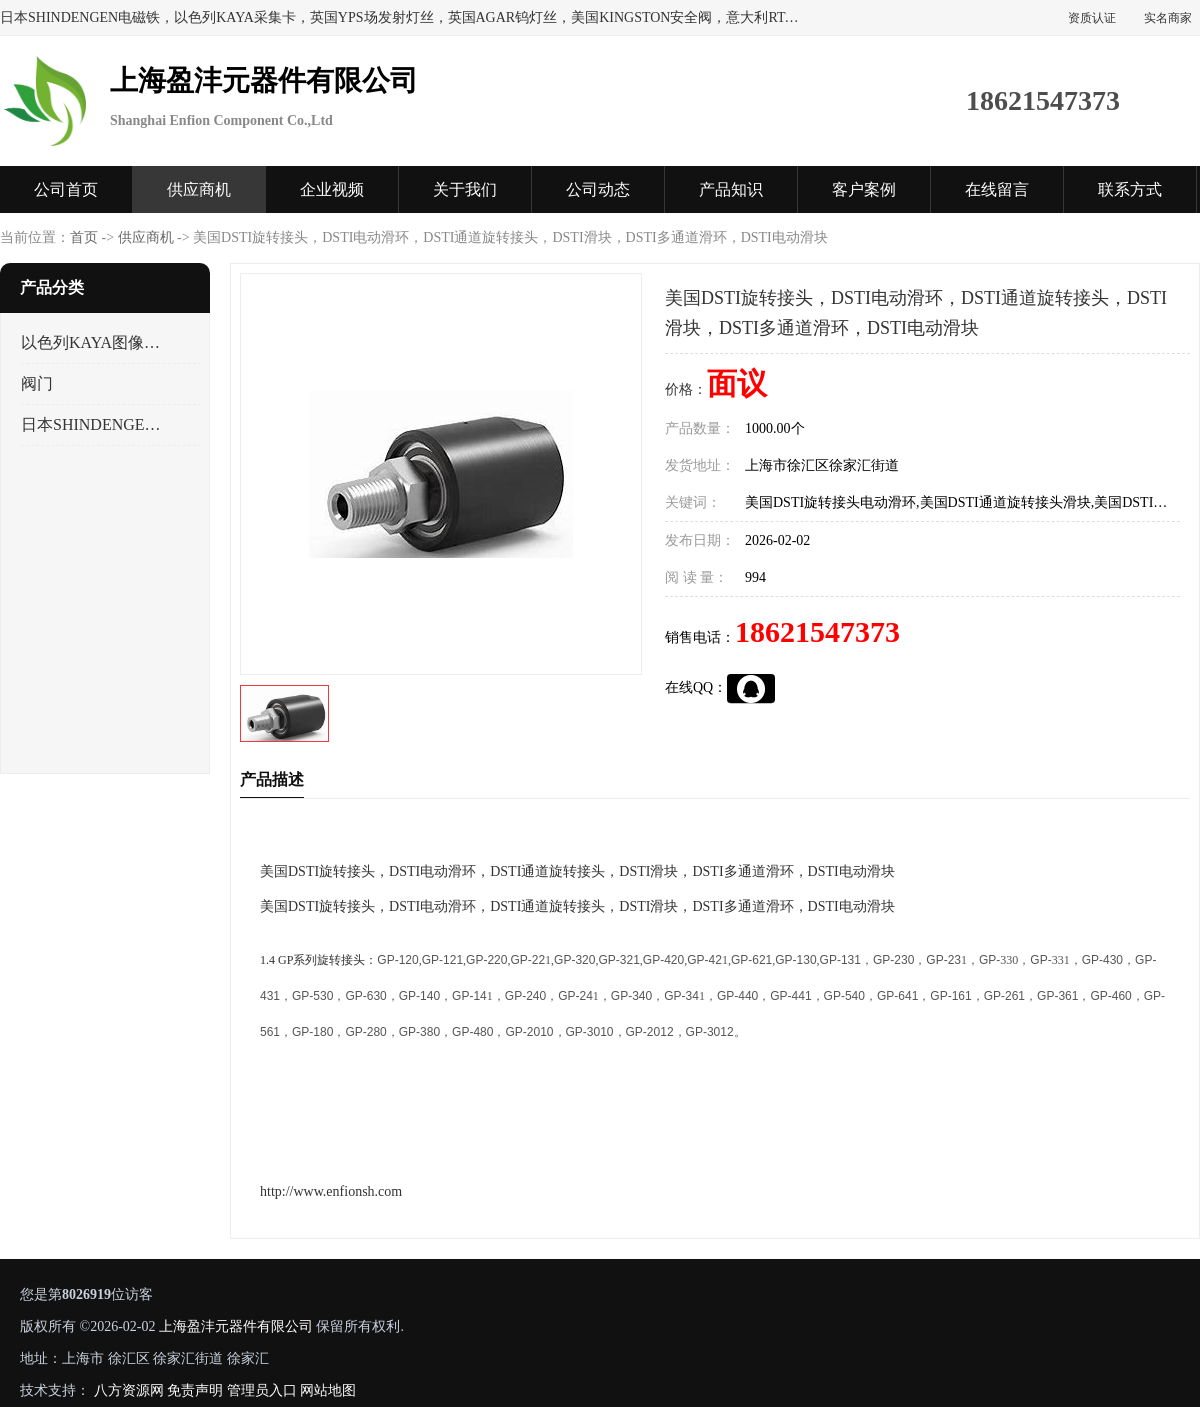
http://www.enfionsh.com (331, 1191)
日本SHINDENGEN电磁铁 (93, 424)
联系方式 (1130, 189)
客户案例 (864, 189)
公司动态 (598, 189)
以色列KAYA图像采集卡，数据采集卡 (93, 342)
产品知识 (731, 189)
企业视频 (332, 189)
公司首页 (66, 189)
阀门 (37, 383)
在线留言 (997, 189)
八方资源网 (129, 1390)
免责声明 (195, 1390)
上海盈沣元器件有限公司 (236, 1326)
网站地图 (328, 1390)
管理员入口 (262, 1390)
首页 (84, 237)
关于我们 (465, 189)
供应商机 (199, 189)
